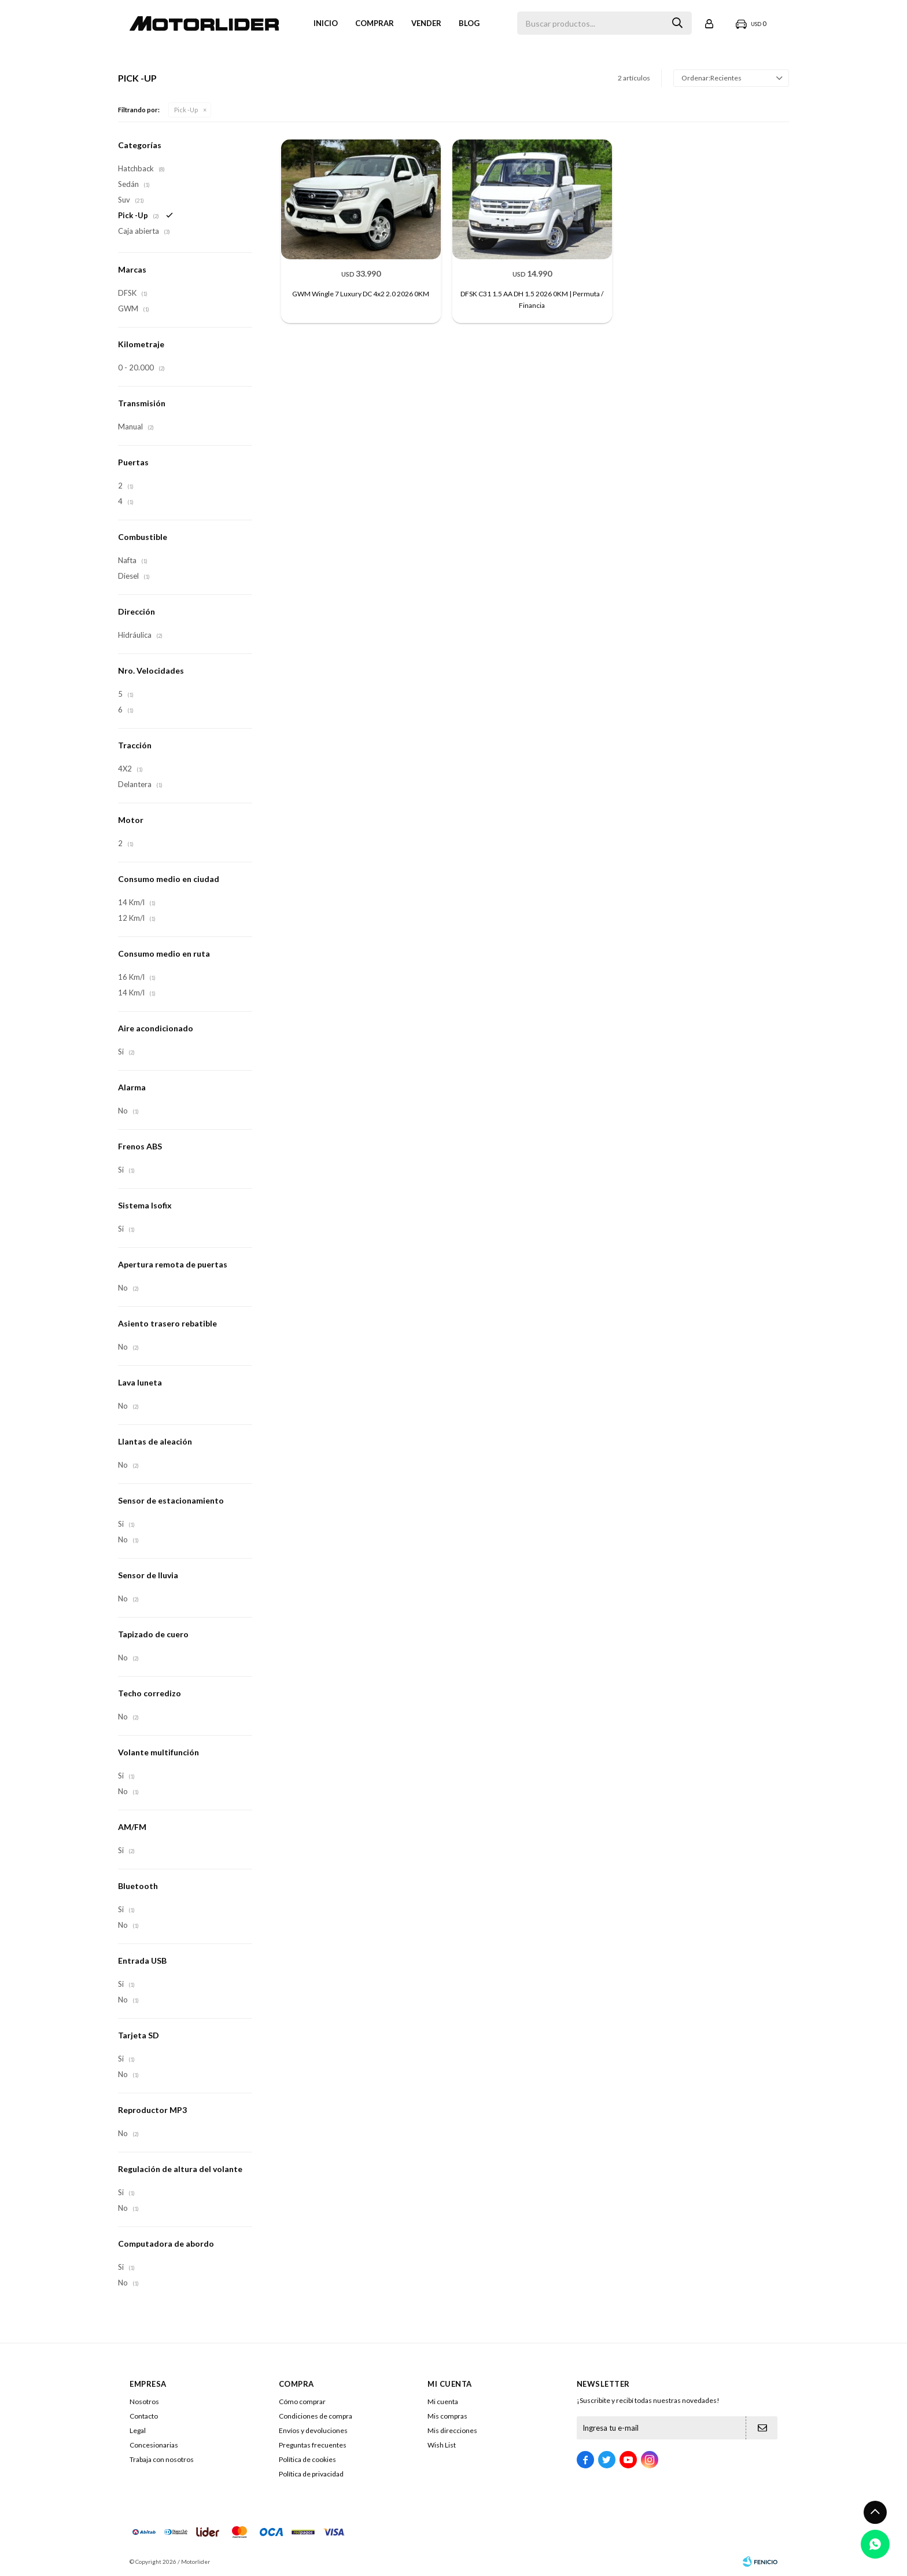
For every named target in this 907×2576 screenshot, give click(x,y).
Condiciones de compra (315, 2416)
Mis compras (447, 2416)
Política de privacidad (311, 2474)
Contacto (144, 2416)
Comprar (374, 23)
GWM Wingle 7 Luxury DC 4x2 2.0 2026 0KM (360, 293)
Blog (469, 23)
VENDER (426, 23)
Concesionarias (154, 2445)
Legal (138, 2430)
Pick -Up (186, 109)
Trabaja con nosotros (162, 2459)
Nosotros (144, 2401)
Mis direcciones (452, 2430)
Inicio (326, 23)
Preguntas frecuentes (312, 2445)
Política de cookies (307, 2459)
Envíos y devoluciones (313, 2430)
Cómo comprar (302, 2401)
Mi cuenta (442, 2401)
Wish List (441, 2445)
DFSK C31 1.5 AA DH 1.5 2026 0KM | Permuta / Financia (531, 299)
